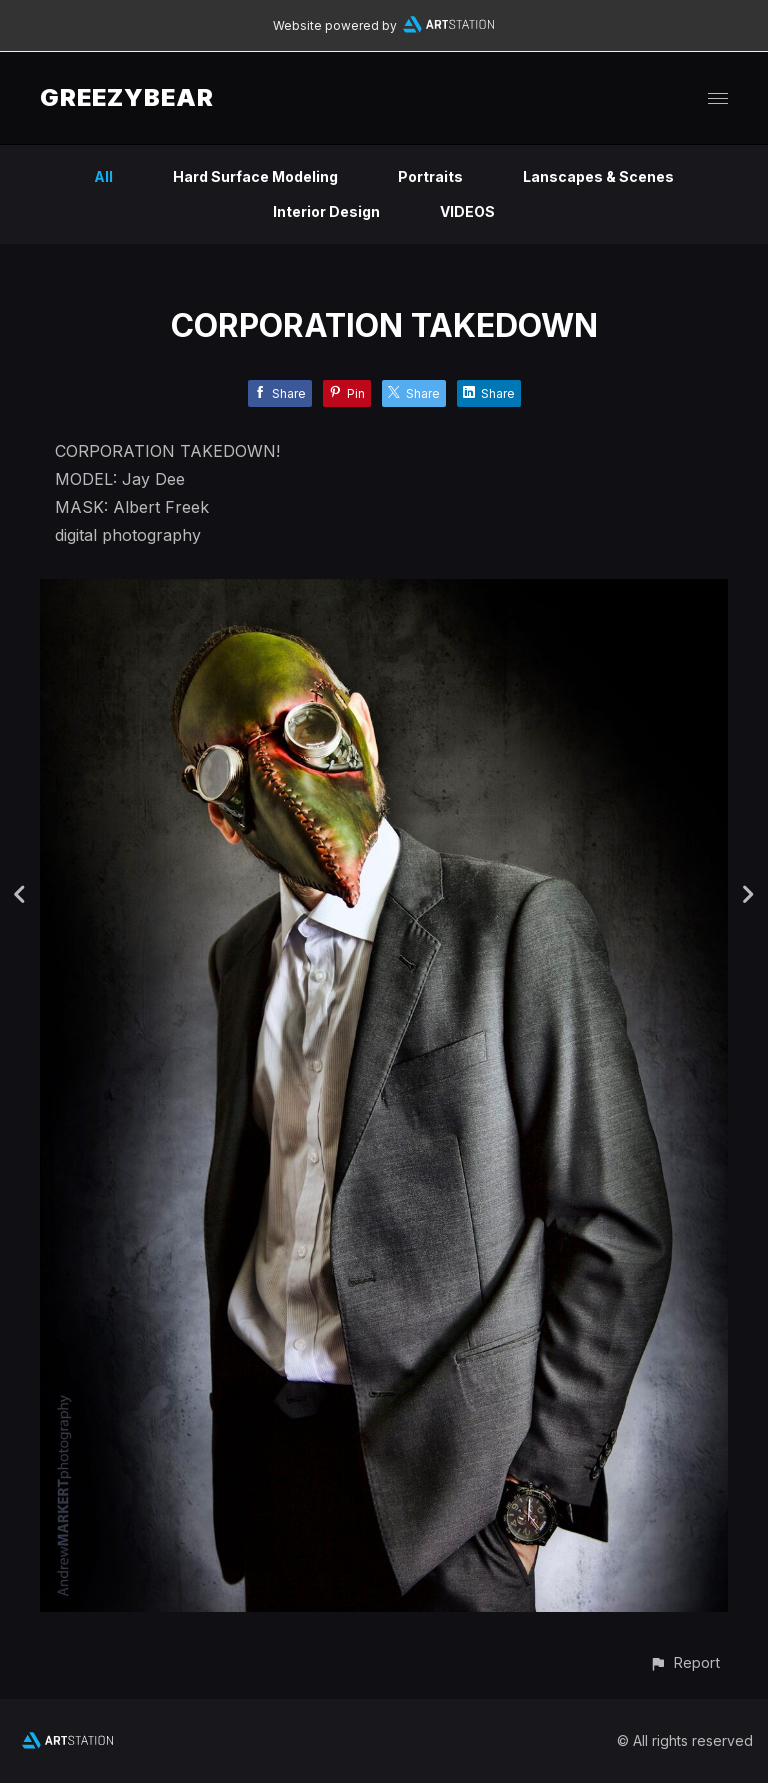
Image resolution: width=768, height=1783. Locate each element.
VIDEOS (467, 211)
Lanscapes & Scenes (598, 176)
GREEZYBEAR (127, 97)
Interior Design (326, 211)
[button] (684, 1662)
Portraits (430, 176)
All (103, 176)
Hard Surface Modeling (255, 176)
